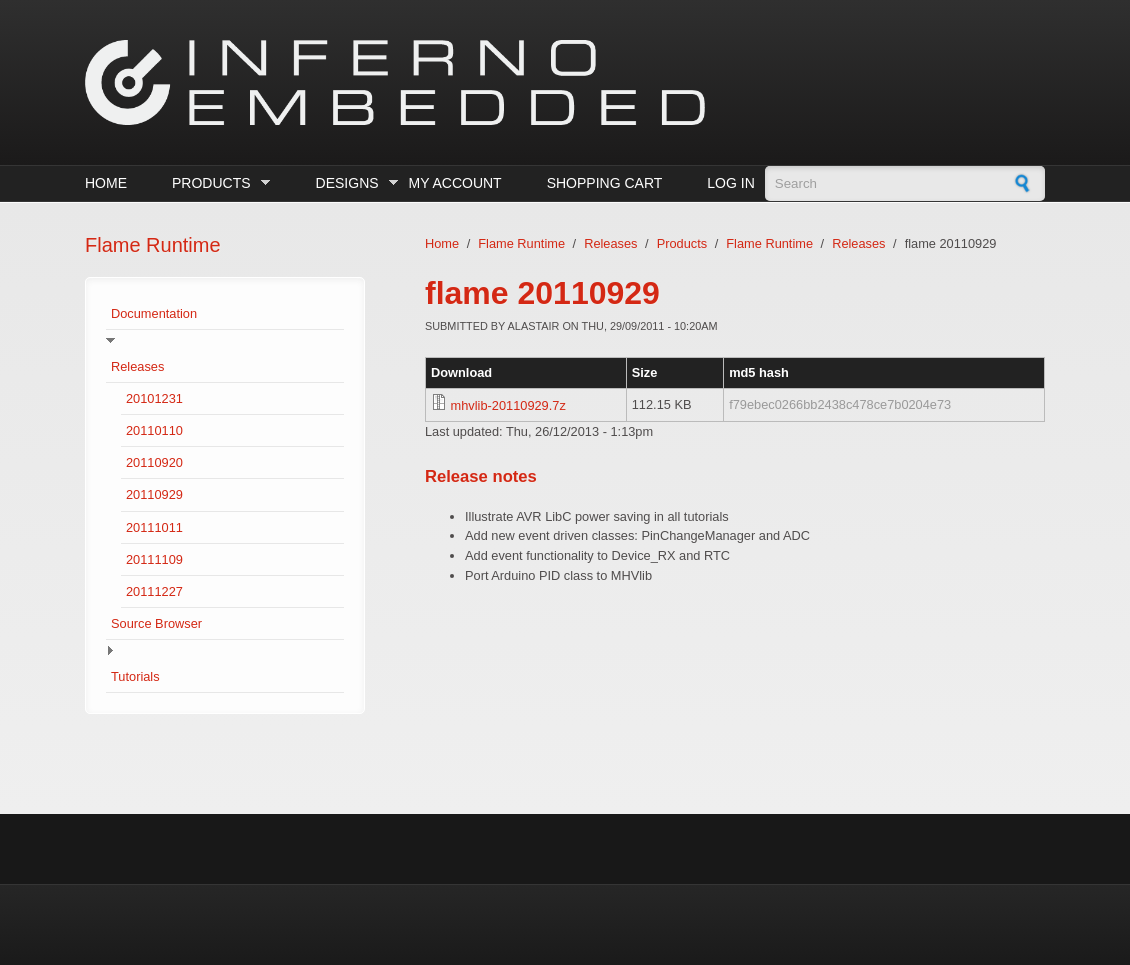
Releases (137, 366)
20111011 (154, 527)
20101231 (154, 398)
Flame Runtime (521, 243)
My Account (455, 183)
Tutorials (135, 676)
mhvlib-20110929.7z (508, 405)
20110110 (154, 430)
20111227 (154, 591)
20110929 (154, 494)
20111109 (154, 559)
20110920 (154, 462)
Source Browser (156, 623)
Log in (730, 183)
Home (106, 183)
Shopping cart (605, 183)
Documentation (154, 313)
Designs (352, 183)
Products (216, 183)
